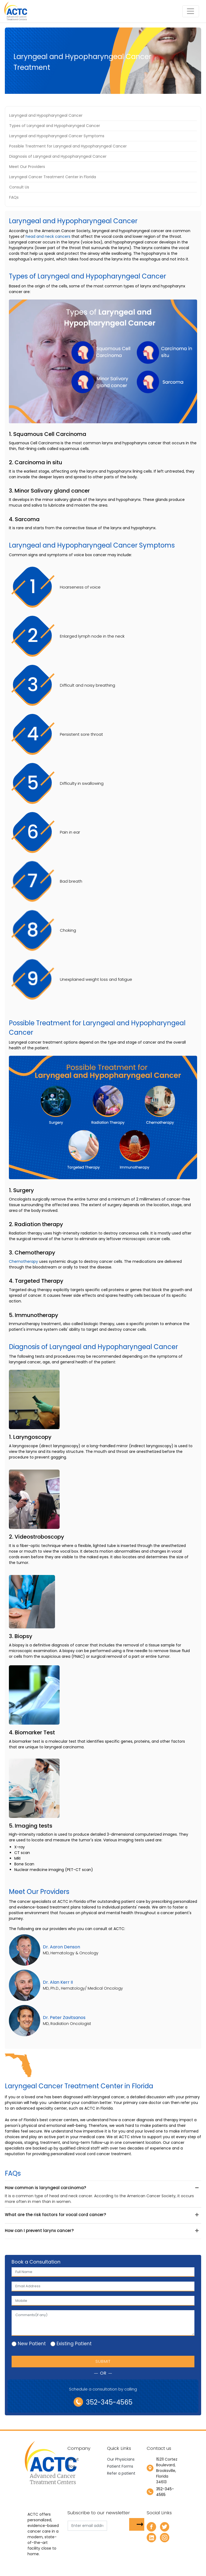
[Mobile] (103, 2301)
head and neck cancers (48, 236)
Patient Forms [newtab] (120, 2466)
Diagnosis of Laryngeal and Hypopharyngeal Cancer (58, 156)
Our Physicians (121, 2459)
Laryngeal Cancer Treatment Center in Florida (52, 177)
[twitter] (164, 2526)
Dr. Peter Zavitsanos (64, 2017)
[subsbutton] (136, 2524)
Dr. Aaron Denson (61, 1947)
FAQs (14, 197)
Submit (103, 2361)
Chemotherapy (23, 1261)
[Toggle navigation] (190, 11)
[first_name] (103, 2272)
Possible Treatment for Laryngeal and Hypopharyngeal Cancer (68, 146)
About (73, 2459)
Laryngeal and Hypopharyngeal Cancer (46, 115)
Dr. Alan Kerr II (58, 1982)
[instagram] (164, 2537)
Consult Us (19, 187)
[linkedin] (151, 2537)
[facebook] (151, 2526)
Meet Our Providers (27, 166)
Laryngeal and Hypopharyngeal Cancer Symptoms (56, 136)
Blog (71, 2466)
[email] (103, 2286)
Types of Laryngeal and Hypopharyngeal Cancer (54, 125)
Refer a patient (121, 2473)
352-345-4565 (103, 2402)
